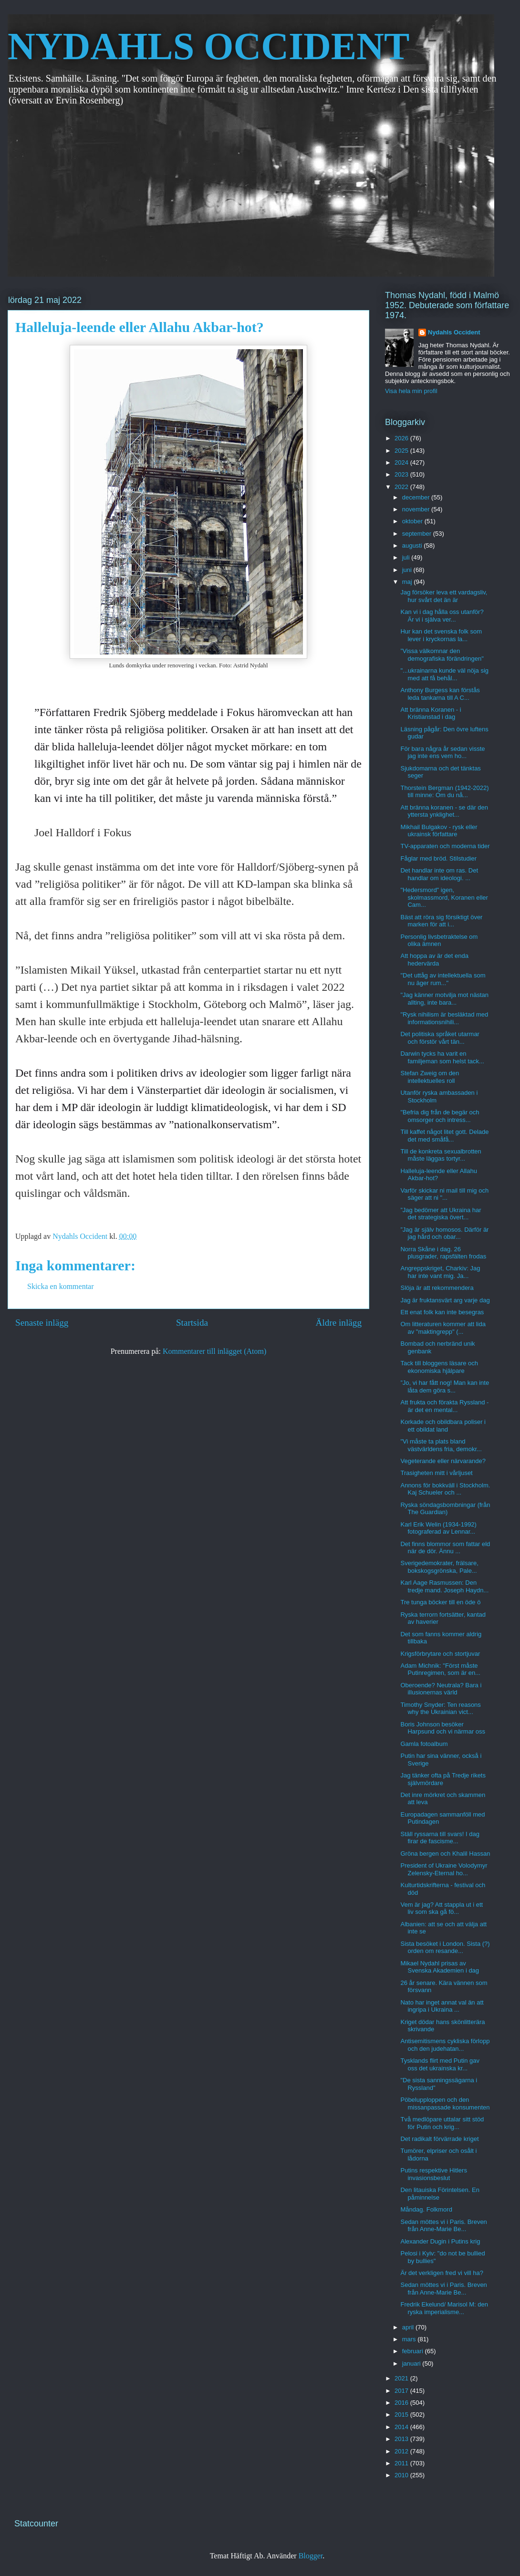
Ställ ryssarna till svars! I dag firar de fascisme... (439, 1837)
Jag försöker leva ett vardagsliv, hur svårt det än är (443, 596)
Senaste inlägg (41, 1323)
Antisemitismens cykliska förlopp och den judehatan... (444, 2044)
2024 (402, 462)
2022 (402, 486)
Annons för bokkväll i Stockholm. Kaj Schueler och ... (445, 1489)
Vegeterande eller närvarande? (443, 1461)
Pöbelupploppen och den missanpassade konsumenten (444, 2103)
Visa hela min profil (411, 391)
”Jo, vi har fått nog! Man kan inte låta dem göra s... (444, 1386)
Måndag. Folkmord (426, 2209)
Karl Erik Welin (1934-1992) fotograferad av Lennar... (438, 1528)
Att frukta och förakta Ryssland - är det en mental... (444, 1406)
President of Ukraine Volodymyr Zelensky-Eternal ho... (443, 1869)
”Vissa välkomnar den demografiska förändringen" (441, 654)
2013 (402, 2438)
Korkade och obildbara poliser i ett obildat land (443, 1425)
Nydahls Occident (454, 332)
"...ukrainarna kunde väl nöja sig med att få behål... (444, 674)
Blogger (311, 2556)
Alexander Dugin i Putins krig (440, 2241)
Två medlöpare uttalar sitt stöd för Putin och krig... (442, 2123)
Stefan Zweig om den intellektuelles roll (429, 1077)
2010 (402, 2475)
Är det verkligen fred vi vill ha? (441, 2272)
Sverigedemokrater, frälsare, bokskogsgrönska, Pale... (439, 1566)
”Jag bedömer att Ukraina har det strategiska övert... (440, 1213)
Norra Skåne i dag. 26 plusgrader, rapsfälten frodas (443, 1253)
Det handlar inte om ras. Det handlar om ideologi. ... (439, 874)
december (416, 497)
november (416, 509)
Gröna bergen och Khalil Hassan (445, 1853)
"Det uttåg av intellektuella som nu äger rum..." (442, 979)
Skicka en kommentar (60, 1286)
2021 (402, 2378)
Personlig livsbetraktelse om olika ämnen (439, 940)
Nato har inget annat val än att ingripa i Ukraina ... (441, 2006)
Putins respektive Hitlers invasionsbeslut (433, 2174)
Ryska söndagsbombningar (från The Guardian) (445, 1508)
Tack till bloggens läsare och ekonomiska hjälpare (439, 1367)
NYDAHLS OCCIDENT (208, 46)
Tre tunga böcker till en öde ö (440, 1602)
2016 (402, 2402)
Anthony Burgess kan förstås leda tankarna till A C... (439, 693)
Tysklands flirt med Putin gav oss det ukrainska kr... (439, 2064)
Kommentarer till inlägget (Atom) (214, 1351)
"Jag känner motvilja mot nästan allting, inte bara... (444, 998)
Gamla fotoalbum (423, 1743)
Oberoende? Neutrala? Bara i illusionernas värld (440, 1689)
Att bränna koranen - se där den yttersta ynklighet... (444, 811)
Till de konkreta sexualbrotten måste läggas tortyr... (440, 1155)
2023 (402, 474)
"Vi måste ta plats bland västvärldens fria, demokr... (440, 1445)
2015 (402, 2414)
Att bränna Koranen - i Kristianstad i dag (430, 713)
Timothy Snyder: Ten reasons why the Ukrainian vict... (440, 1708)
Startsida (192, 1323)
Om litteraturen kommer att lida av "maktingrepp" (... (442, 1327)
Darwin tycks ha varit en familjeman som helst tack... (442, 1057)
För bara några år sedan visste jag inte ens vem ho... (442, 752)
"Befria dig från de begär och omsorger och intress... (439, 1116)
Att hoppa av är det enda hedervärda (434, 959)
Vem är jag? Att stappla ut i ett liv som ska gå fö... (441, 1908)
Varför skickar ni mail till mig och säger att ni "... (444, 1194)
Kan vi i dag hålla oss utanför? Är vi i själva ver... (441, 615)
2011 (402, 2463)
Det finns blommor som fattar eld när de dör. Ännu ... (445, 1547)
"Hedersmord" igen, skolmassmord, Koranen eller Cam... (444, 897)
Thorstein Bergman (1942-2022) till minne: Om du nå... (444, 791)
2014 (402, 2427)
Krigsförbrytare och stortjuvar (440, 1653)
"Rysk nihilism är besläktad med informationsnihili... (444, 1018)
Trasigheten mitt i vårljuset (436, 1472)
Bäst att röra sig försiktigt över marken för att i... (441, 921)
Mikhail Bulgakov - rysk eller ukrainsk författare (438, 830)
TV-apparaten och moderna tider (444, 846)
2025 (402, 450)
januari (412, 2363)
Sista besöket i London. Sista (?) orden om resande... (444, 1947)
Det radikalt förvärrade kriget (439, 2138)
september (417, 533)
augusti (413, 545)
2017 (402, 2390)
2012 (402, 2451)
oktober (413, 521)
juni (408, 569)
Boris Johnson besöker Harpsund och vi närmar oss (442, 1728)
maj (408, 581)
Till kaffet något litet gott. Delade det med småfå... (444, 1135)
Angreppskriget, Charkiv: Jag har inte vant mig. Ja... (440, 1272)
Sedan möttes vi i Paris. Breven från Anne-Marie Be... (443, 2225)
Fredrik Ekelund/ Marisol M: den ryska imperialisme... (444, 2308)
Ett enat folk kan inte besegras (442, 1312)
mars (410, 2339)
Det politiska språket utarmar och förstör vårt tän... (439, 1037)
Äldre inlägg (339, 1323)
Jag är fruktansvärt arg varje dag (444, 1300)
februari (413, 2351)
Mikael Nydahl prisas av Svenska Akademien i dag (439, 1967)
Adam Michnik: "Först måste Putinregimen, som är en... (440, 1669)
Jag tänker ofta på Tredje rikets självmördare (442, 1779)
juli (407, 557)
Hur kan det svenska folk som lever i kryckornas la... (441, 635)
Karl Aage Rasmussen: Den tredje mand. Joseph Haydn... (444, 1586)
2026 (402, 438)
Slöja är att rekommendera (436, 1287)
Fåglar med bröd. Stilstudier (438, 858)
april (409, 2327)
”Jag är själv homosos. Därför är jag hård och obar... (444, 1233)
